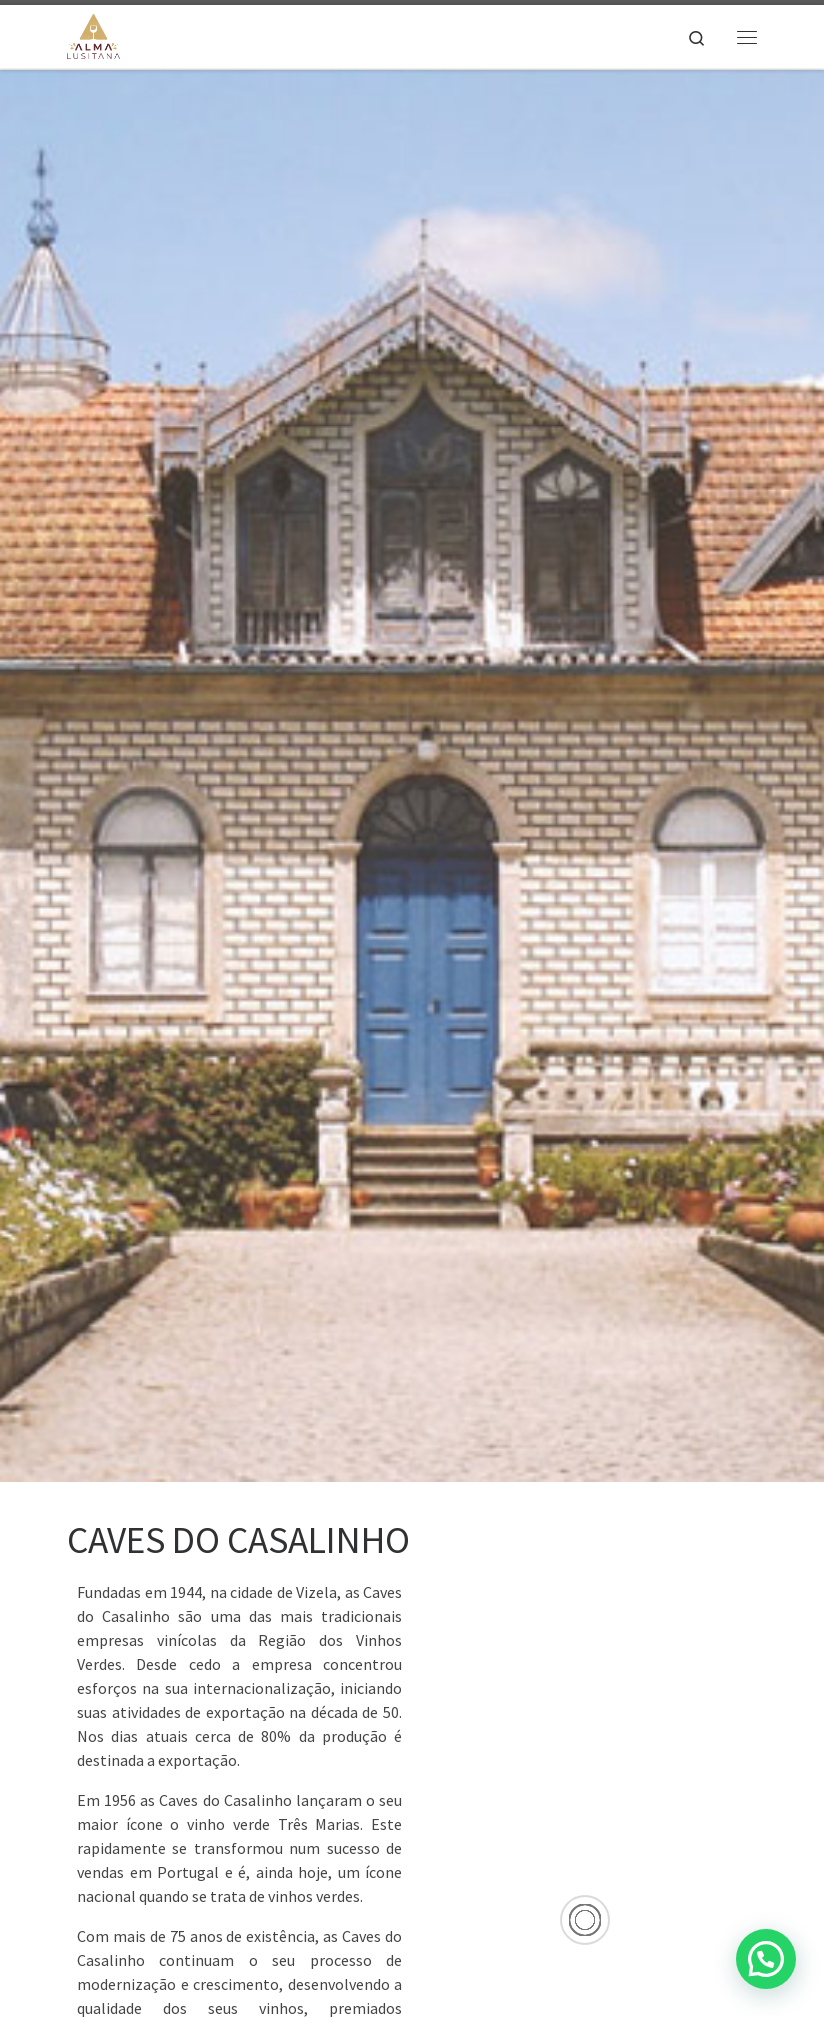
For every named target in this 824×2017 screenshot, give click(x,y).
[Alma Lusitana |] (93, 34)
